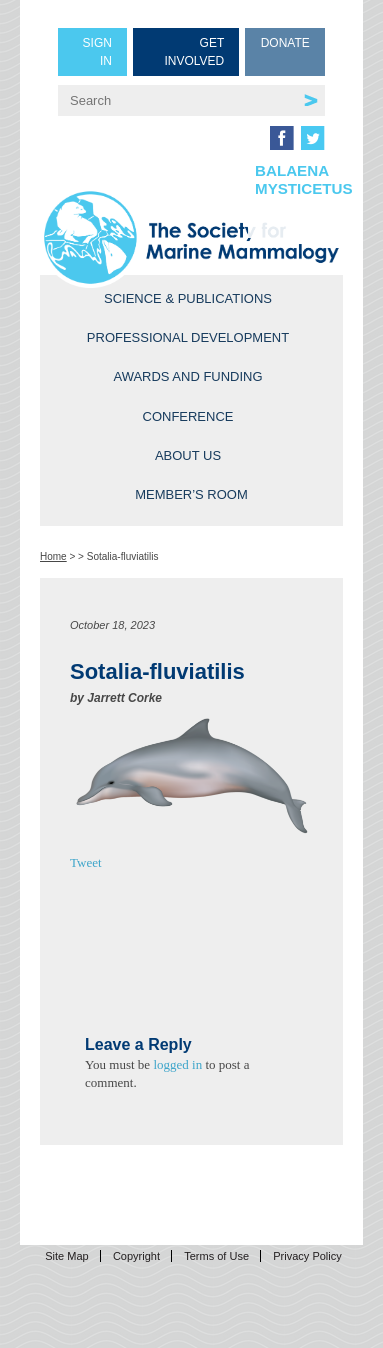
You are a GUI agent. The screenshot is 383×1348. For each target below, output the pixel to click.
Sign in (97, 52)
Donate (285, 43)
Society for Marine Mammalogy (191, 237)
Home (53, 556)
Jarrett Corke (124, 698)
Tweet (86, 862)
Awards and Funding (187, 376)
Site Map (66, 1256)
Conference (188, 416)
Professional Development (188, 337)
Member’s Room (191, 494)
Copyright (136, 1256)
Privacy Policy (307, 1256)
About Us (188, 455)
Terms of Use (216, 1256)
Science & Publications (188, 298)
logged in (177, 1064)
